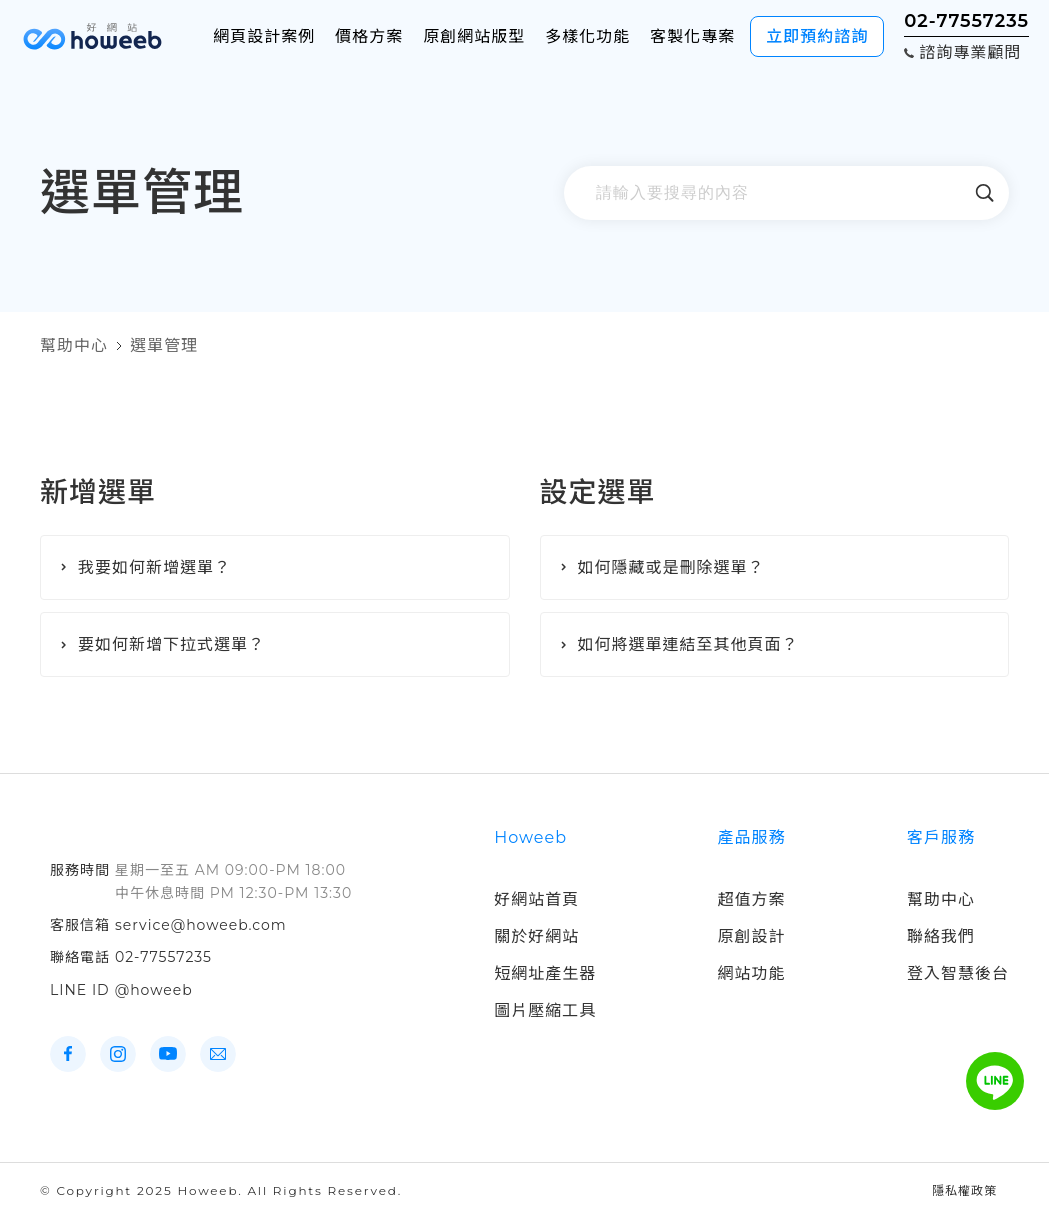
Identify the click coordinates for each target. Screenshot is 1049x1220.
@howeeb (154, 990)
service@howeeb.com (201, 925)
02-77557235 (163, 957)
